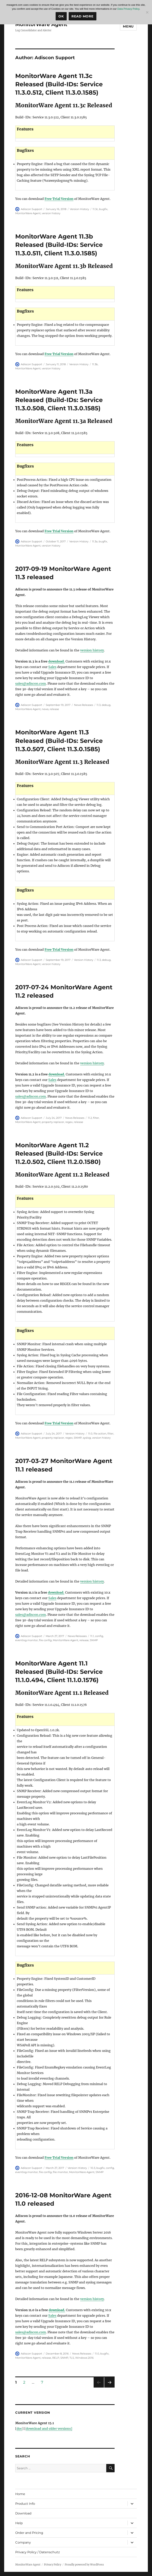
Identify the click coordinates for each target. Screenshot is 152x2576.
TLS (71, 2357)
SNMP (78, 1437)
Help (19, 2523)
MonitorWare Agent (28, 213)
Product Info (25, 2503)
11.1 (92, 1635)
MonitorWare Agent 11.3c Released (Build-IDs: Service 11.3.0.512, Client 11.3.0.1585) (63, 84)
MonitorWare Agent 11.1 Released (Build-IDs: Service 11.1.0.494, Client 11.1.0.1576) (63, 1671)
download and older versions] (49, 2428)
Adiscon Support (31, 209)
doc (19, 2428)
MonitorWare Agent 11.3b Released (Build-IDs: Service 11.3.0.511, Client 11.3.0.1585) (63, 244)
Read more (82, 16)
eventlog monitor (26, 1639)
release (54, 709)
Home (20, 2493)
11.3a (95, 541)
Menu (128, 26)
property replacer (53, 1121)
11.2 (90, 1117)
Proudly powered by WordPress (84, 2564)
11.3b (95, 364)
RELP (55, 2357)
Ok (61, 16)
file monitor (60, 2171)
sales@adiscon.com (30, 683)
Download (23, 2513)
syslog (87, 1437)
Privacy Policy (52, 2564)
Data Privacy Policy (128, 8)
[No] (147, 12)
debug (106, 704)
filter (96, 1117)
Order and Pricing (29, 2532)
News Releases (83, 704)
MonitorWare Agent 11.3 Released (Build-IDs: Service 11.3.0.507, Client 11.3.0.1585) (63, 740)
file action (100, 1433)
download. (56, 661)
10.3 (92, 2167)
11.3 (99, 704)
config (99, 1635)
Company (23, 2542)
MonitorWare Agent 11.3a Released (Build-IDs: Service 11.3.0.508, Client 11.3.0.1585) (63, 399)
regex (69, 1121)
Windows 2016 (84, 2357)
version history (51, 213)
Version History (79, 209)
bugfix (103, 209)
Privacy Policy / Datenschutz (37, 2552)
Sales (52, 667)
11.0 (90, 1433)
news (45, 709)
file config (45, 1639)
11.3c (95, 209)
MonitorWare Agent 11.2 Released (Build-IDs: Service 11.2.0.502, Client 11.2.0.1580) (63, 1153)
